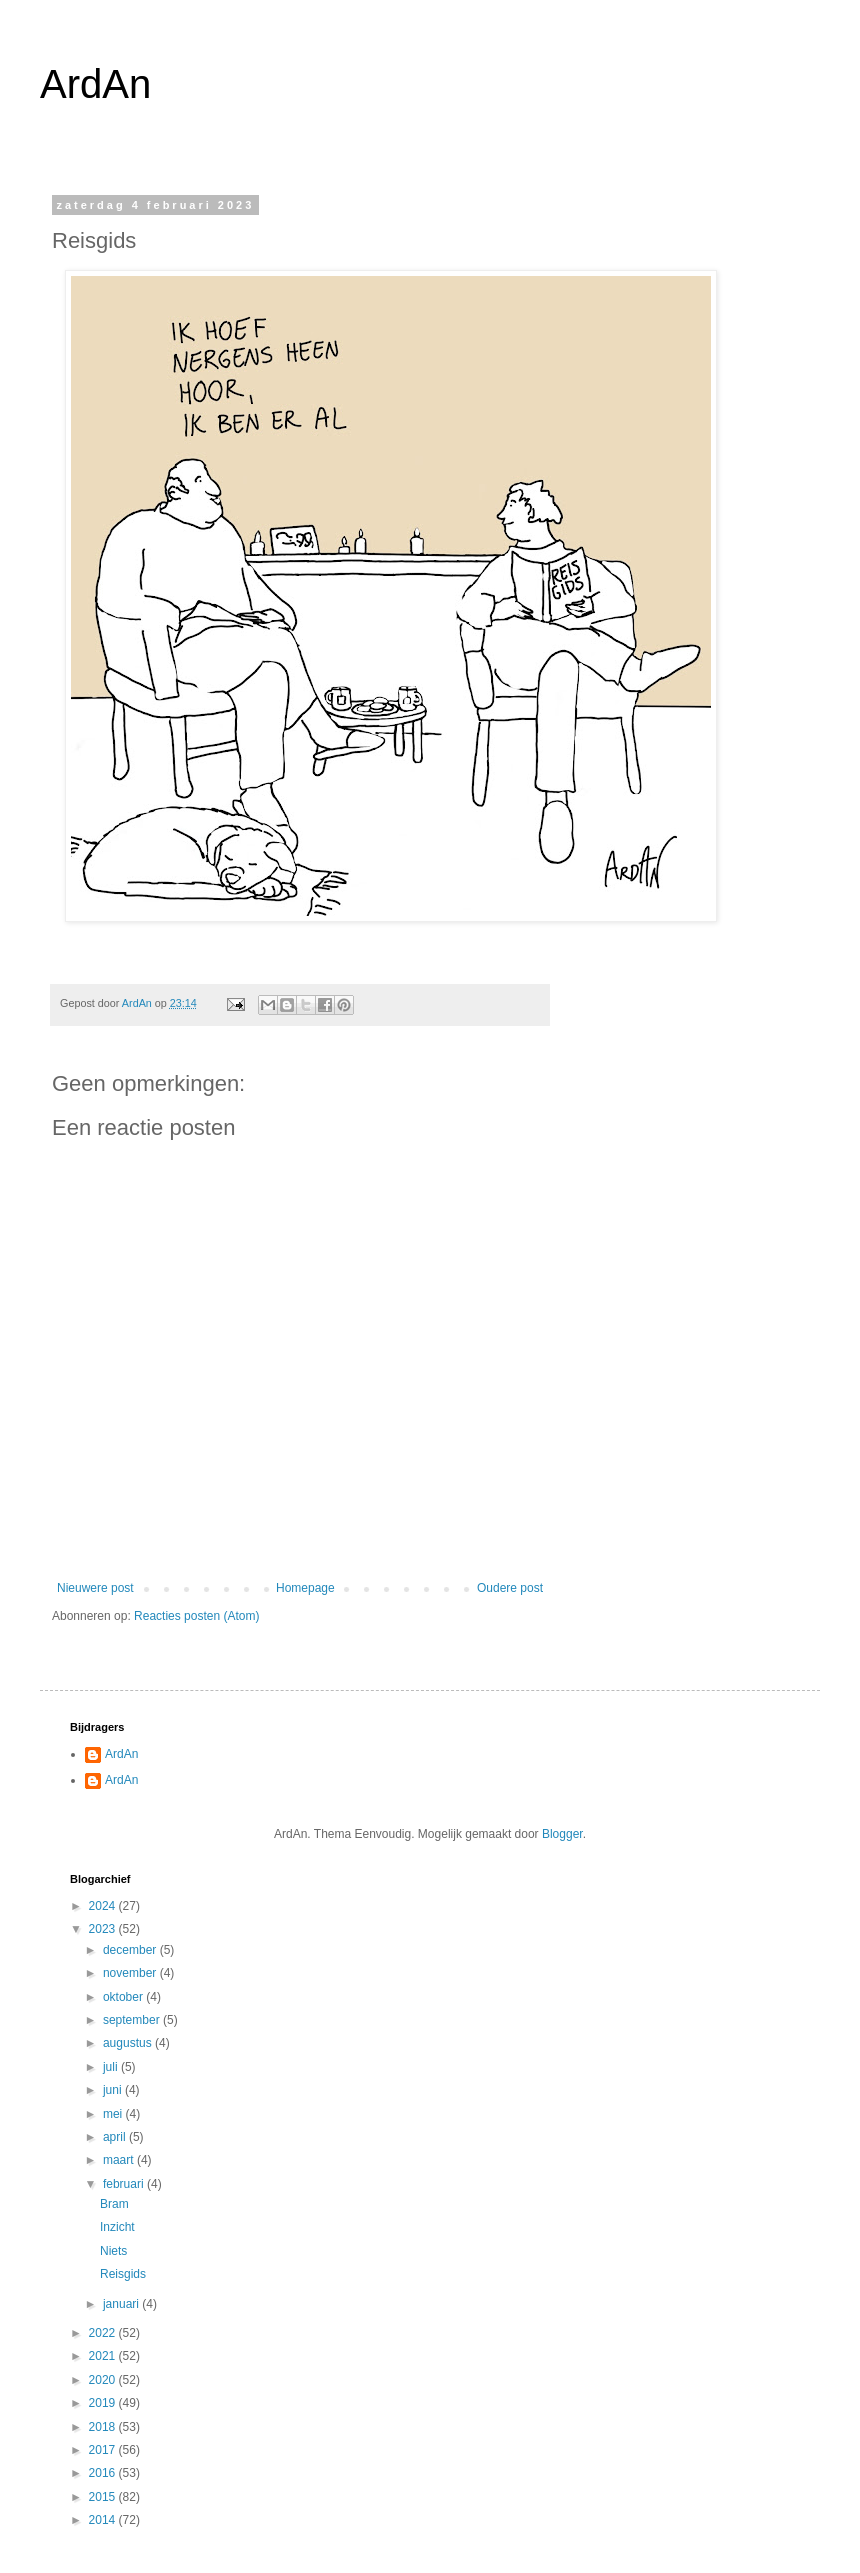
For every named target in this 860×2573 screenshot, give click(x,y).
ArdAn (95, 84)
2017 (104, 2450)
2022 (104, 2333)
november (131, 1973)
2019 (104, 2403)
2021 (104, 2356)
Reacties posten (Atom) (196, 1616)
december (131, 1950)
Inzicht (117, 2227)
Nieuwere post (95, 1588)
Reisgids (123, 2274)
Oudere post (510, 1588)
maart (120, 2160)
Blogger (562, 1834)
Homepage (305, 1588)
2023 (104, 1929)
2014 (104, 2520)
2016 (104, 2473)
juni (114, 2090)
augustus (129, 2043)
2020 (104, 2380)
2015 (104, 2497)
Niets (113, 2251)
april (116, 2137)
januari (122, 2304)
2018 (104, 2427)
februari (125, 2184)
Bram (114, 2204)
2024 (104, 1906)
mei (114, 2114)
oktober (124, 1997)
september (133, 2020)
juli (112, 2067)
